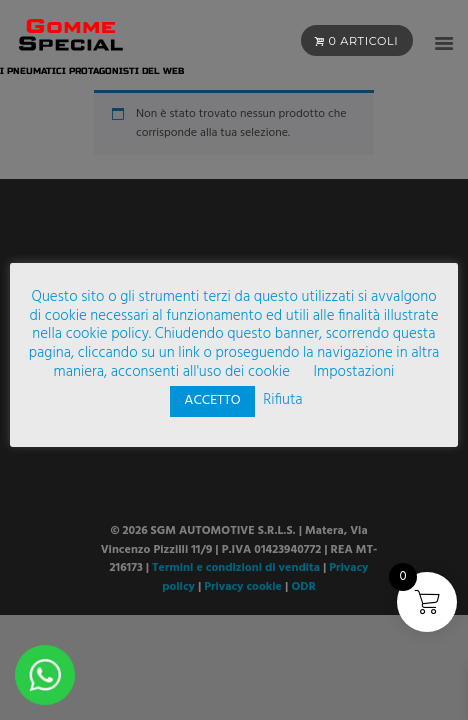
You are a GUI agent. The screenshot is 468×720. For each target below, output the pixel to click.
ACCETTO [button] (212, 400)
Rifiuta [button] (282, 400)
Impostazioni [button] (354, 372)
